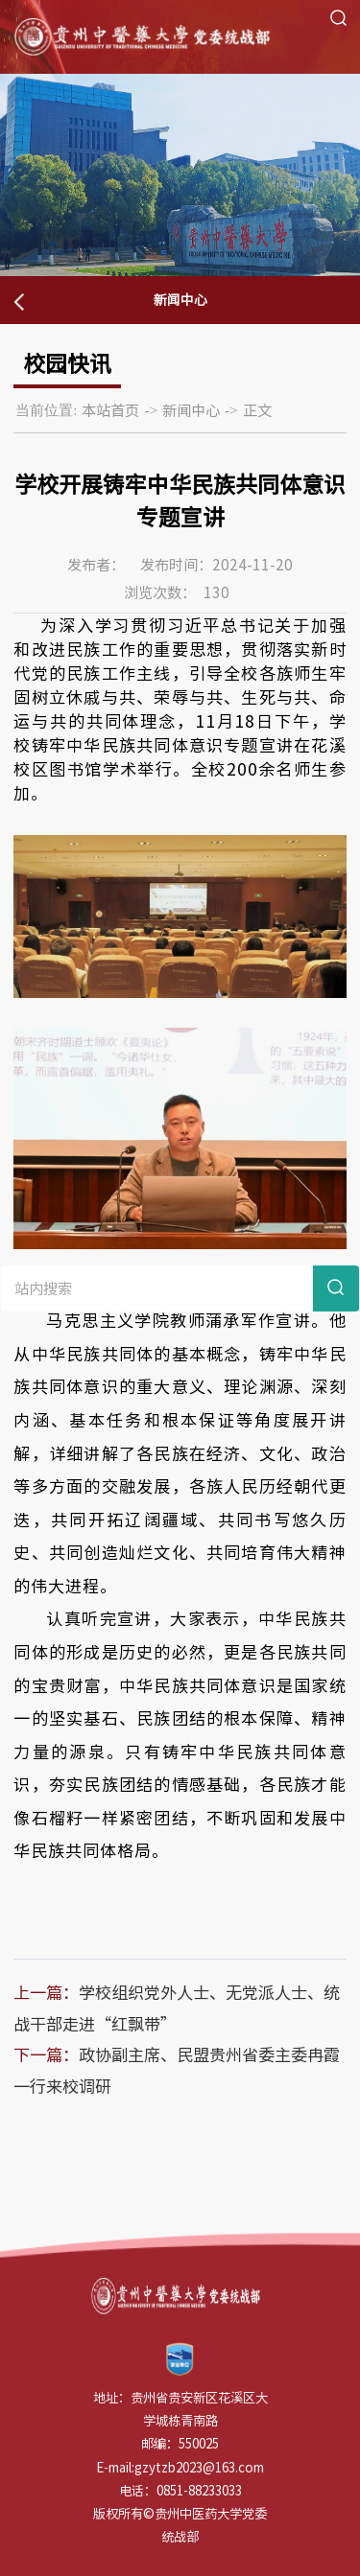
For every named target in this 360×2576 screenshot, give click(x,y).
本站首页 (110, 410)
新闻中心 (191, 410)
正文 (257, 410)
